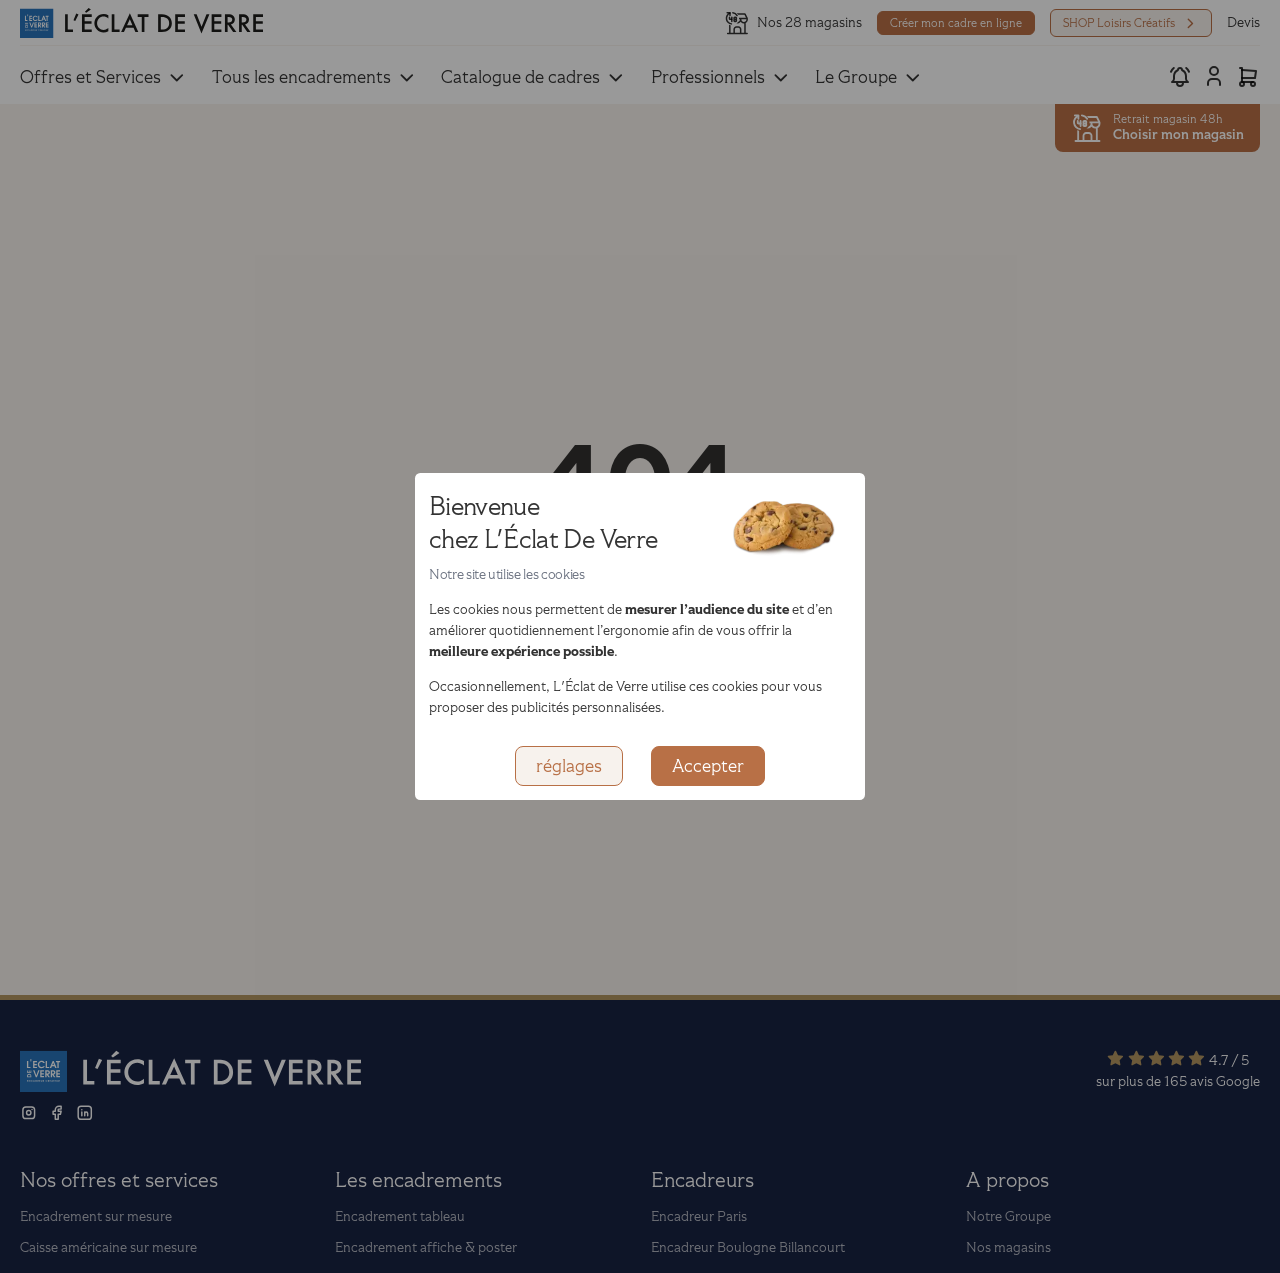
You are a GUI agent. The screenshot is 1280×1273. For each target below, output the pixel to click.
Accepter (708, 766)
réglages (569, 766)
